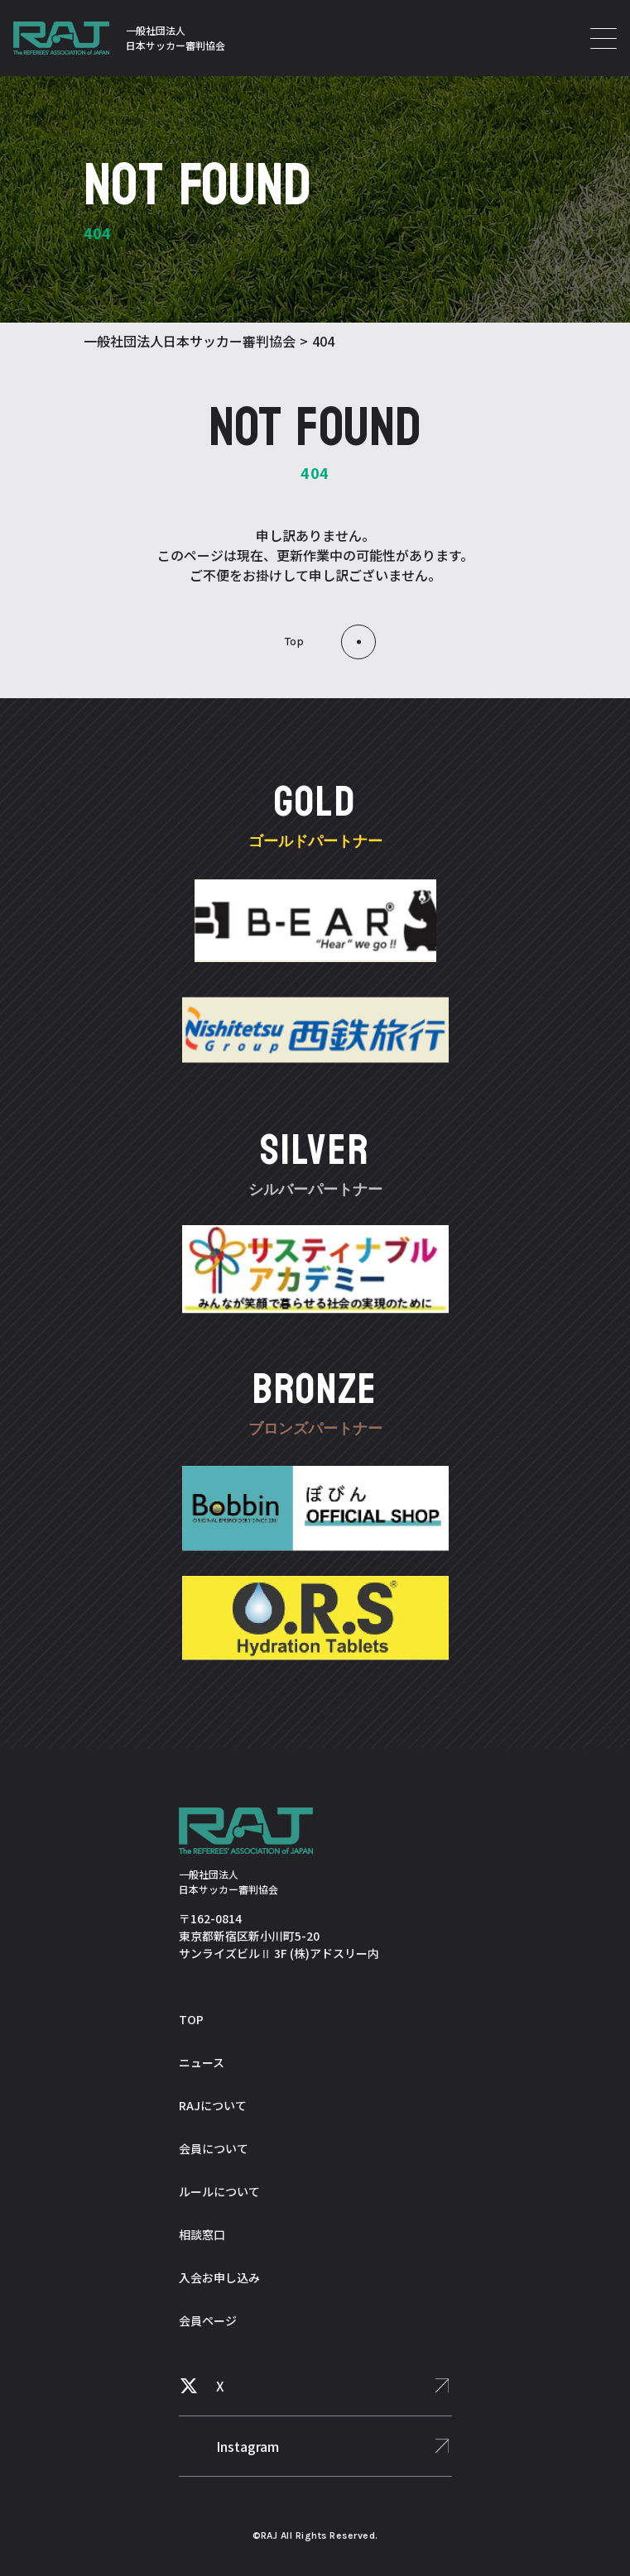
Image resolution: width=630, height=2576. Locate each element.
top (294, 641)
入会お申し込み (219, 2277)
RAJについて (213, 2105)
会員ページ (208, 2320)
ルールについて (219, 2191)
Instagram (247, 2446)
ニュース (201, 2062)
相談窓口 (202, 2234)
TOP (191, 2019)
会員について (213, 2148)
